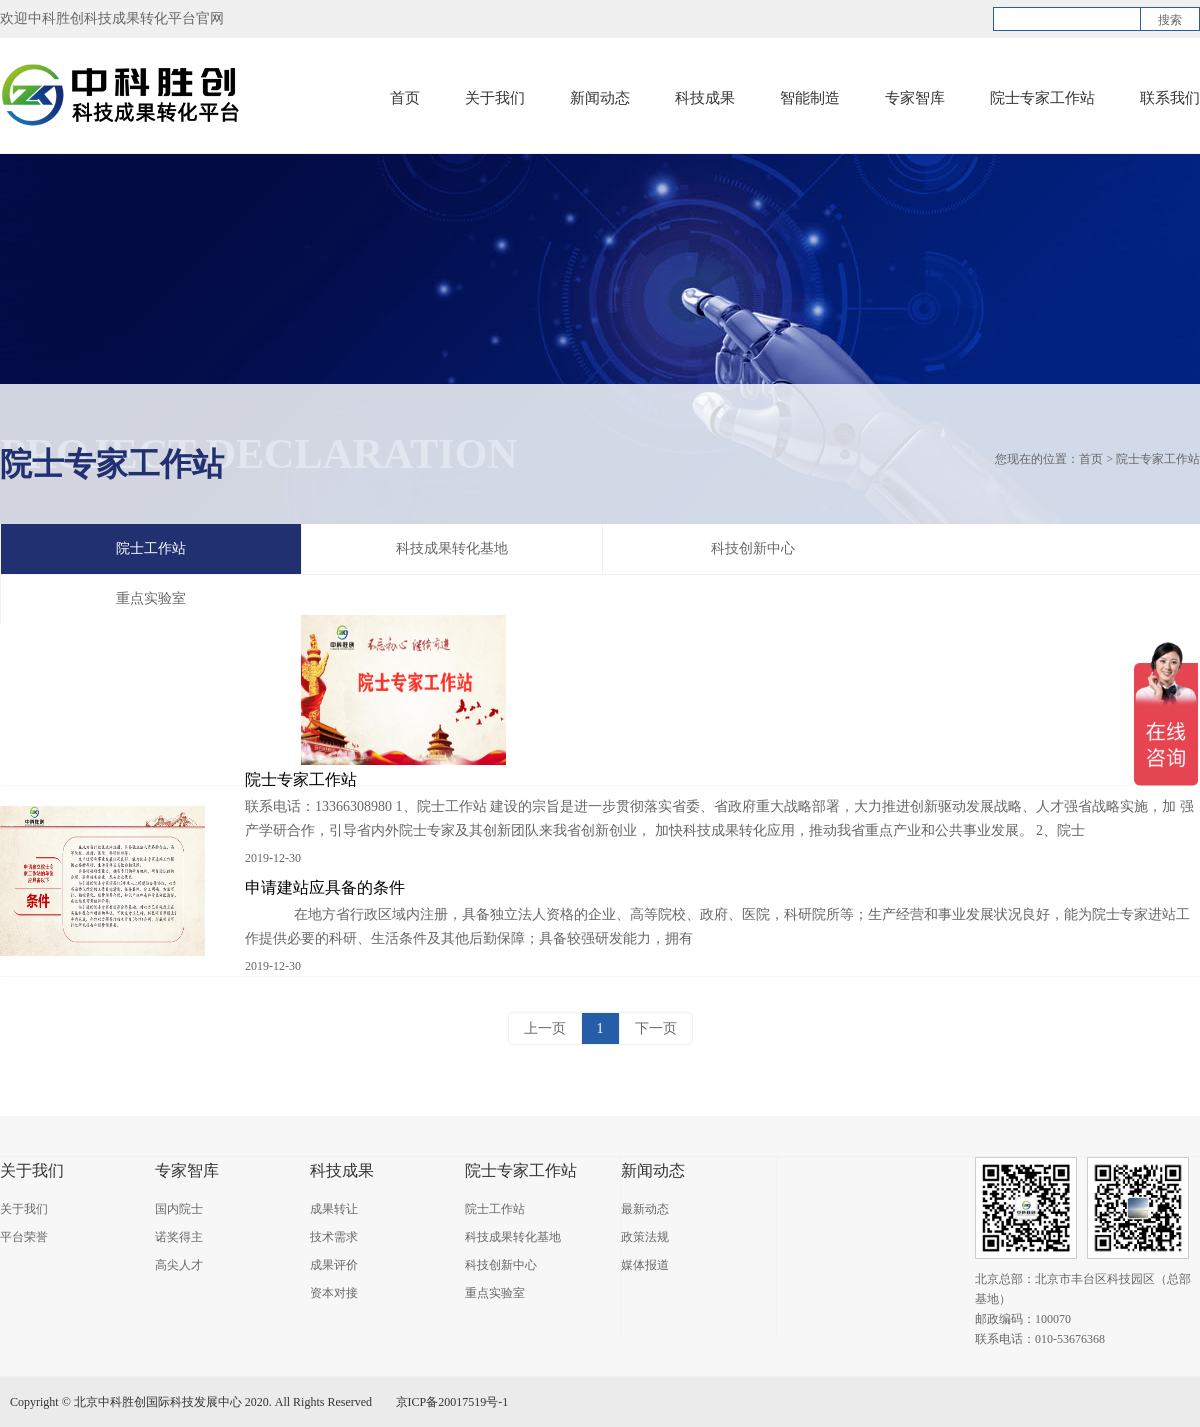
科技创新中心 (753, 548)
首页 (405, 98)
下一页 (656, 1028)
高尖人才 (179, 1265)
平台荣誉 (24, 1237)
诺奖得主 (179, 1237)
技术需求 (334, 1237)
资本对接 (334, 1293)
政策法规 (645, 1237)
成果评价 (334, 1265)
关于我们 (495, 98)
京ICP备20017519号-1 (452, 1402)
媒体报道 (645, 1265)
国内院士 (179, 1209)
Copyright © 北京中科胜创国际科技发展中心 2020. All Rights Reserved (191, 1402)
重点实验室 (495, 1293)
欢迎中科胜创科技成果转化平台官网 (112, 18)
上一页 (545, 1028)
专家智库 (915, 98)
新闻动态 (600, 98)
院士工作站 (151, 548)
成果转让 (334, 1209)
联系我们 (1170, 98)
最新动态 (645, 1209)
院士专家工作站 (1042, 98)
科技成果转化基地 (452, 548)
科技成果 (705, 98)
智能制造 (810, 98)
